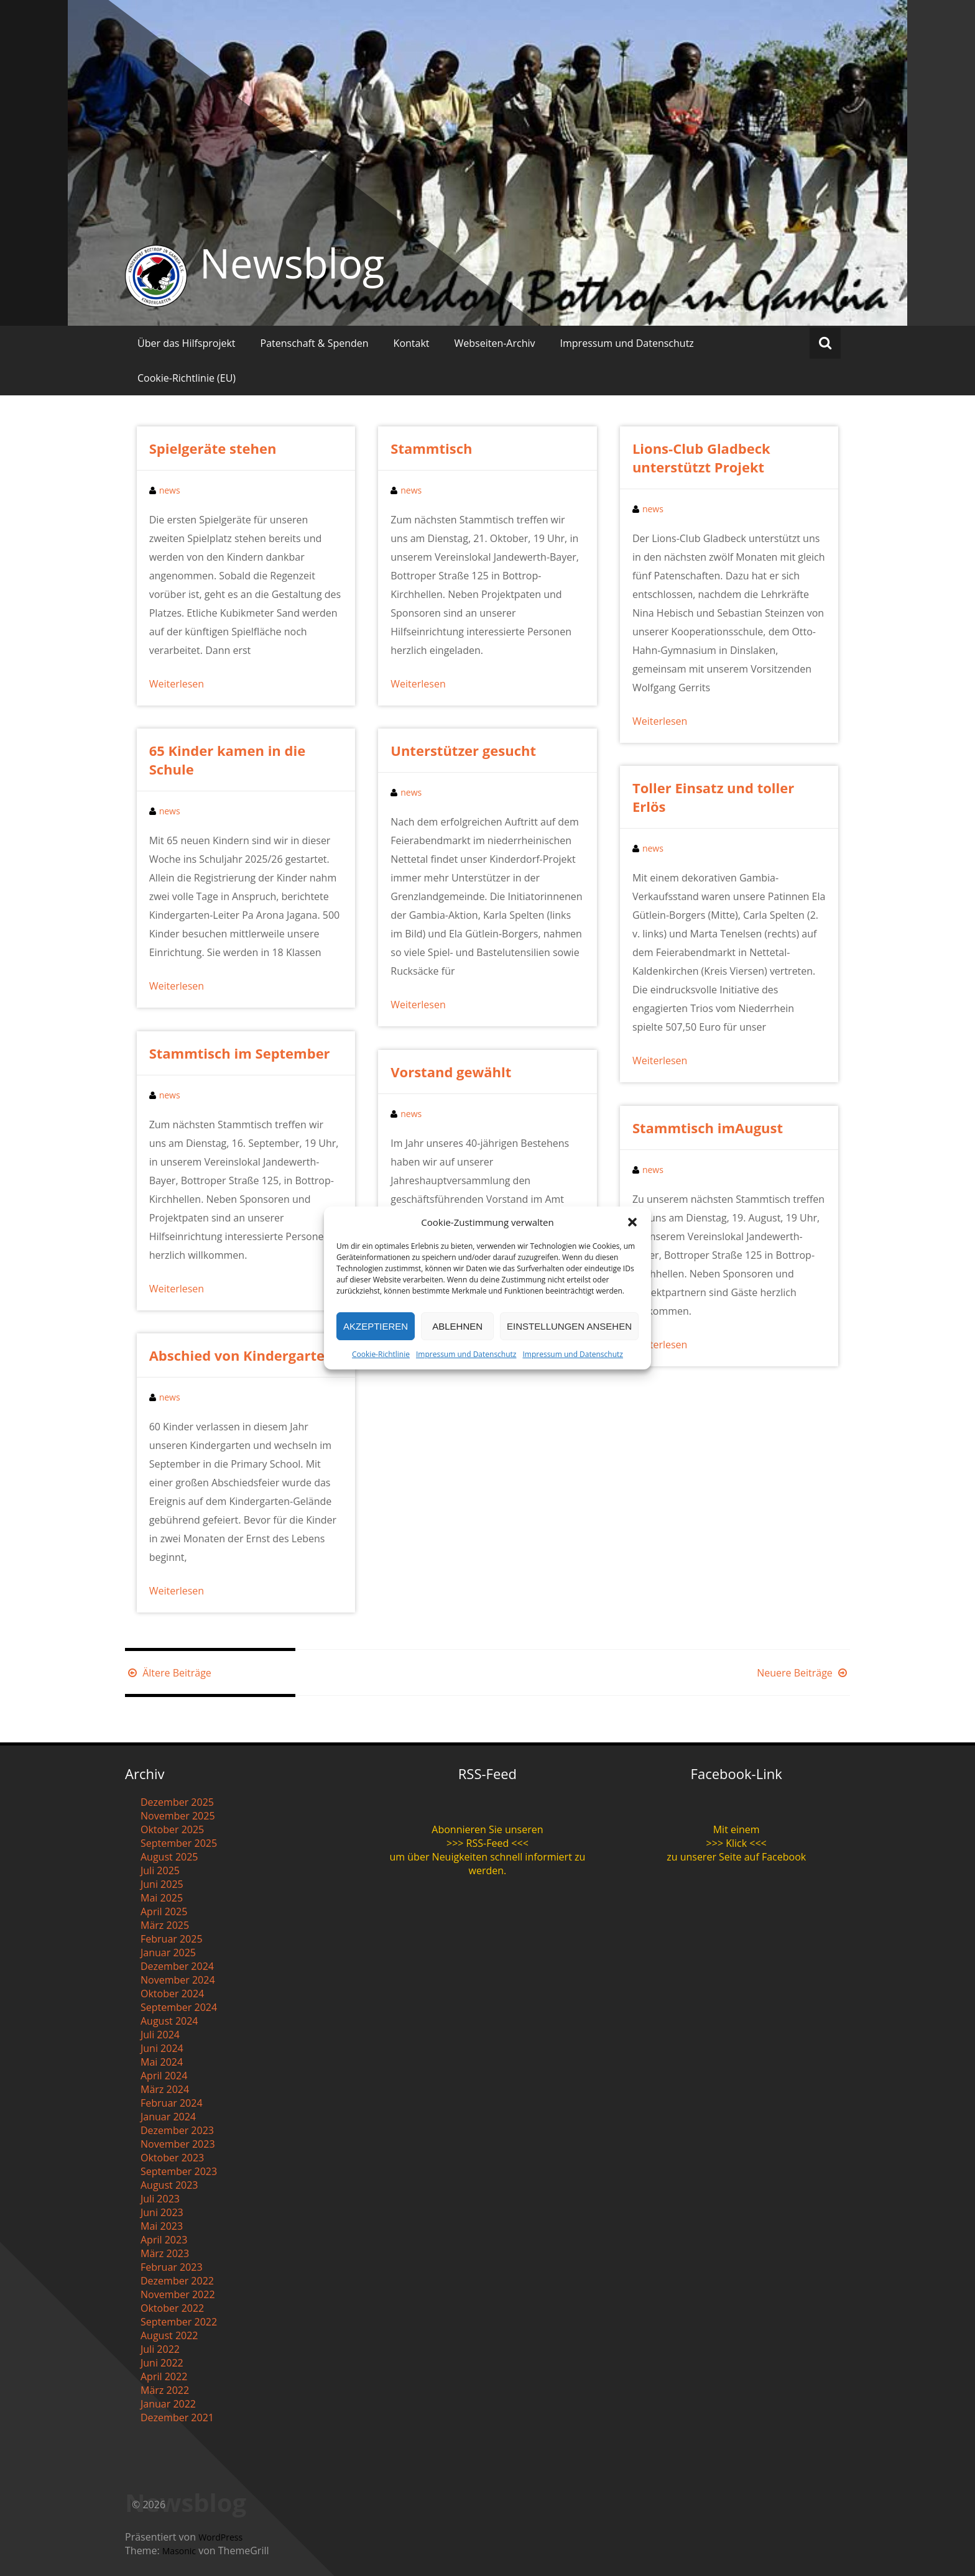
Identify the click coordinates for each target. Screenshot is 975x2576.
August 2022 (169, 2335)
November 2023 (178, 2144)
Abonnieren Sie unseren (487, 1829)
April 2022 (164, 2376)
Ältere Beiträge (168, 1673)
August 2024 (169, 2021)
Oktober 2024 (172, 1993)
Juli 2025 (160, 1870)
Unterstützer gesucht (463, 750)
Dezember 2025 (177, 1802)
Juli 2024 (160, 2034)
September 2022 (179, 2322)
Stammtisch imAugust (707, 1127)
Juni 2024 (162, 2048)
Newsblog (292, 263)
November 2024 (178, 1980)
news (169, 490)
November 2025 (178, 1816)
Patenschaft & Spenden (315, 343)
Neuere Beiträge (803, 1673)
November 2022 (178, 2294)
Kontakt (412, 343)
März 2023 (165, 2253)
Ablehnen (457, 1326)
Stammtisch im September (239, 1053)
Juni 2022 (162, 2363)
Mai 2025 (162, 1898)
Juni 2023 (162, 2212)
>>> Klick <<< (736, 1843)
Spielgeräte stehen (213, 448)
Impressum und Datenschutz (466, 1354)
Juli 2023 (160, 2199)
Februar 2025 (172, 1939)
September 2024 (179, 2007)
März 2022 (165, 2390)
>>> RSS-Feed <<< (487, 1843)
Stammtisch (431, 448)
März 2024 (165, 2089)
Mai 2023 (162, 2226)
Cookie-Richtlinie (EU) (186, 378)
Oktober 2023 (172, 2157)
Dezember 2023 (177, 2130)
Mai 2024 (162, 2062)
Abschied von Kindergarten (241, 1355)
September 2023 (179, 2171)
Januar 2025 (168, 1952)
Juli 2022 (160, 2349)
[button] (632, 1222)
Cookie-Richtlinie (381, 1354)
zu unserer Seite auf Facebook (736, 1857)
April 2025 (164, 1911)
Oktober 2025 (172, 1829)
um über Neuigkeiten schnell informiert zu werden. (488, 1863)
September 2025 (179, 1843)
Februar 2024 (172, 2103)
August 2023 (169, 2185)
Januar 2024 (168, 2116)
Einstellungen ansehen (569, 1326)
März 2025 (165, 1925)
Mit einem (736, 1829)
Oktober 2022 (172, 2308)
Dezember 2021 (177, 2417)
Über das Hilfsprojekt (186, 343)
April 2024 (164, 2075)
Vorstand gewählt (450, 1071)
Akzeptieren (375, 1326)
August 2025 (169, 1857)
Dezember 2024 (177, 1966)
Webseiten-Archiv (495, 343)
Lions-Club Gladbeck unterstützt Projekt (701, 457)
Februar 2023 (172, 2267)
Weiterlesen (176, 684)
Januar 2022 (168, 2404)
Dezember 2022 (177, 2281)
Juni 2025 (162, 1884)
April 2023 (164, 2240)
